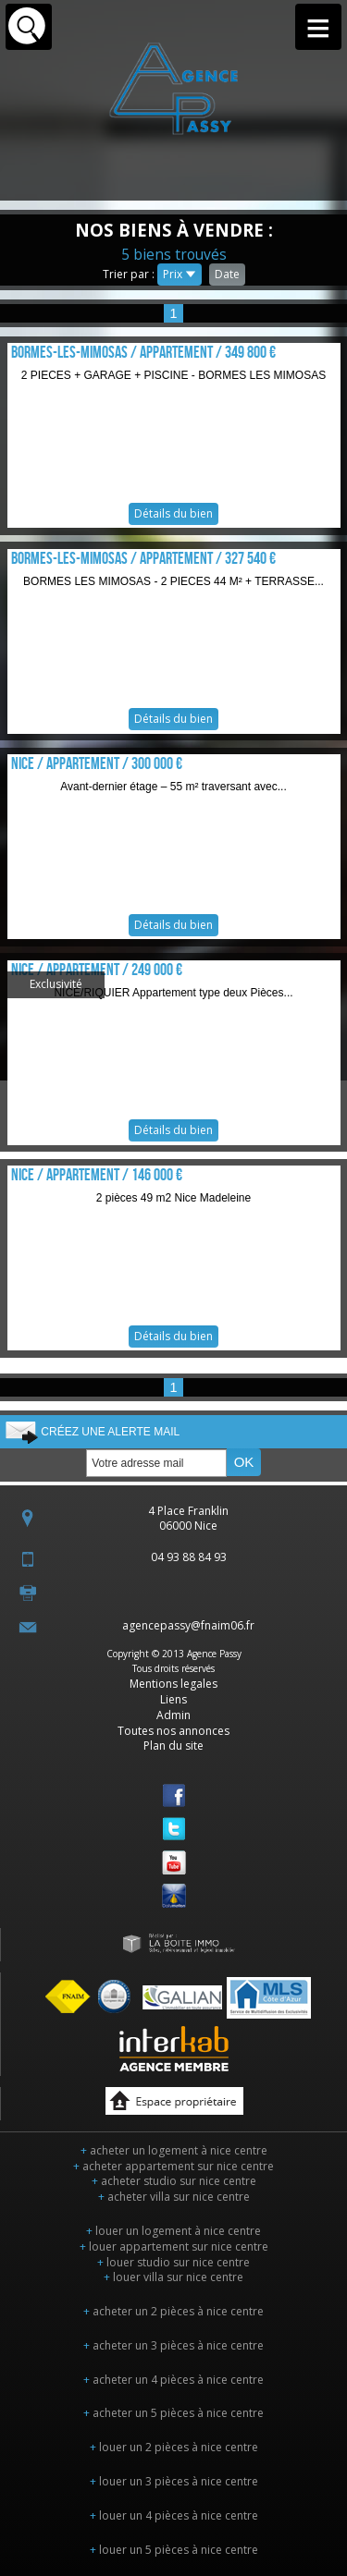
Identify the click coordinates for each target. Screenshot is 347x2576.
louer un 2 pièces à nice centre (174, 2447)
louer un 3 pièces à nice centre (174, 2481)
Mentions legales (173, 1683)
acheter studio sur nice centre (174, 2181)
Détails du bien (174, 435)
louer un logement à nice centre (173, 2231)
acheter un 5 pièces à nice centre (173, 2413)
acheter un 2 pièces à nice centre (173, 2311)
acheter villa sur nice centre (174, 2196)
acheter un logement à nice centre (174, 2150)
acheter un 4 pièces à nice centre (173, 2379)
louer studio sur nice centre (173, 2262)
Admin (173, 1715)
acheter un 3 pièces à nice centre (173, 2345)
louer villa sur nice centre (173, 2277)
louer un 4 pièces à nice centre (174, 2515)
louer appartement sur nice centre (174, 2246)
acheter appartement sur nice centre (173, 2166)
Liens (173, 1699)
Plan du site (173, 1745)
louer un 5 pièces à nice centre (174, 2550)
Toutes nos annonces (173, 1731)
